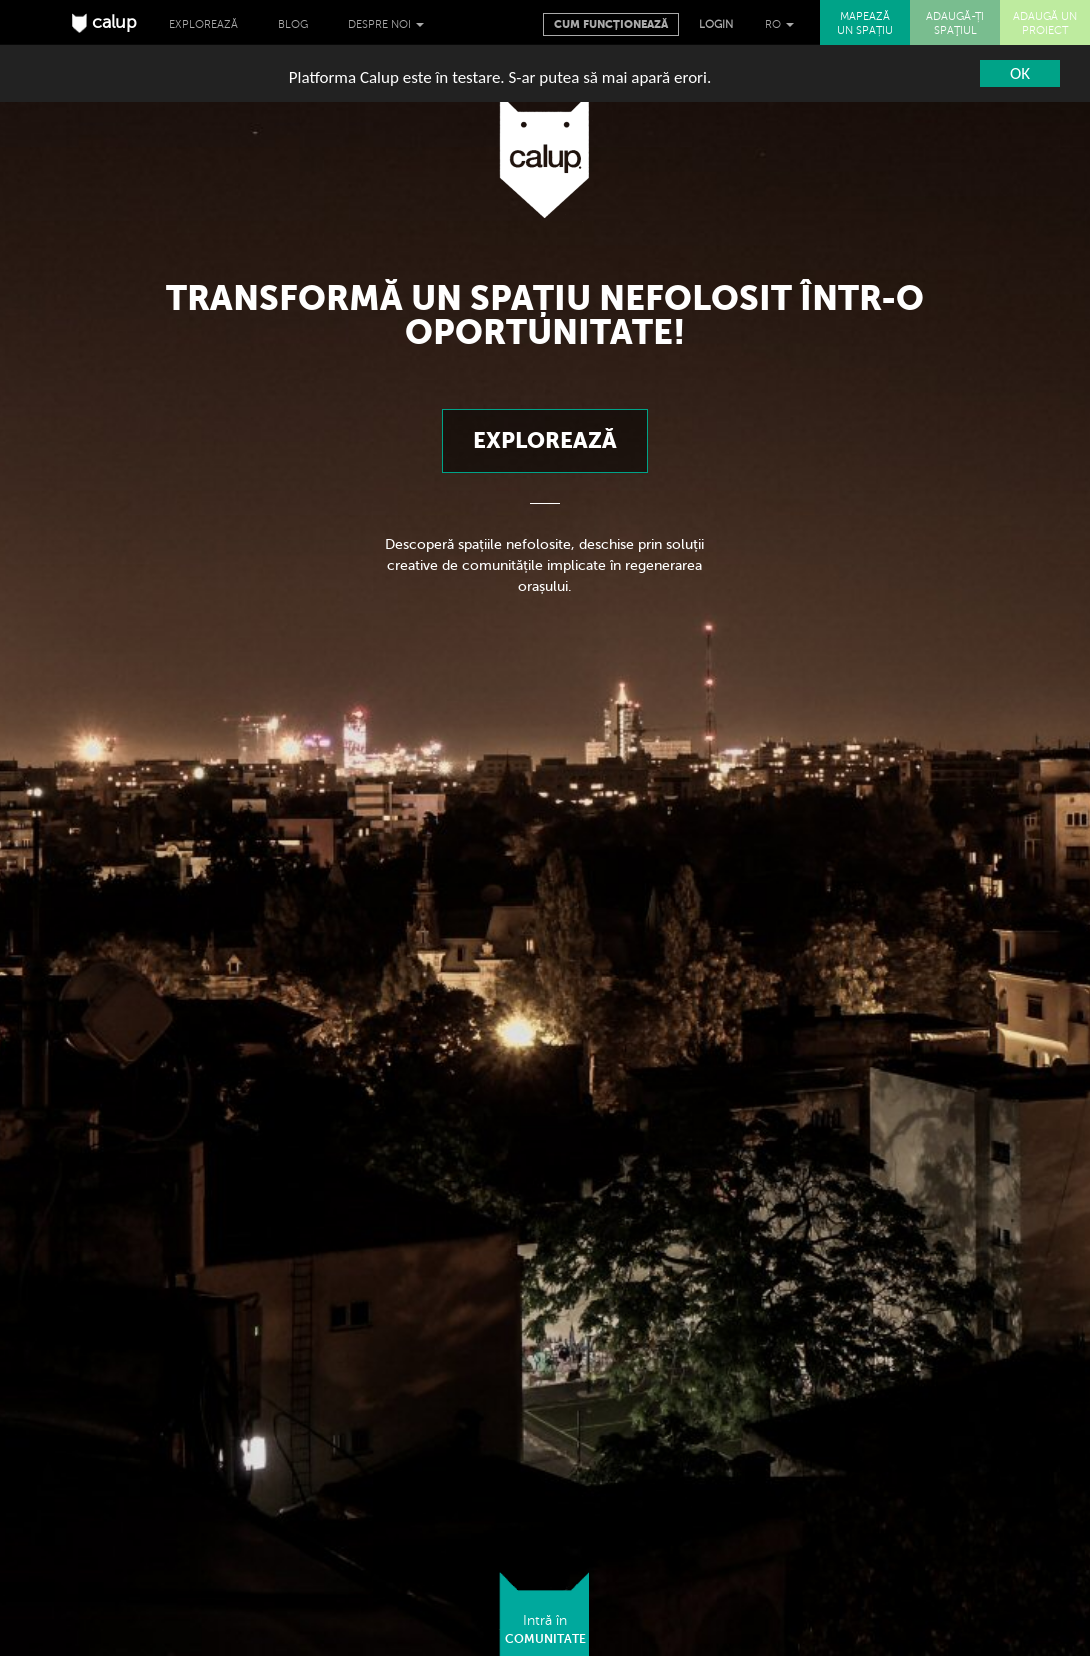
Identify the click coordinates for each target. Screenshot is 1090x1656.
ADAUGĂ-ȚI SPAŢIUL (955, 23)
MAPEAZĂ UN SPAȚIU (865, 23)
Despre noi (386, 24)
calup (104, 22)
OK (1020, 73)
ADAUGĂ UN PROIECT (1045, 23)
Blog (293, 24)
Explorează (203, 24)
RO (779, 24)
